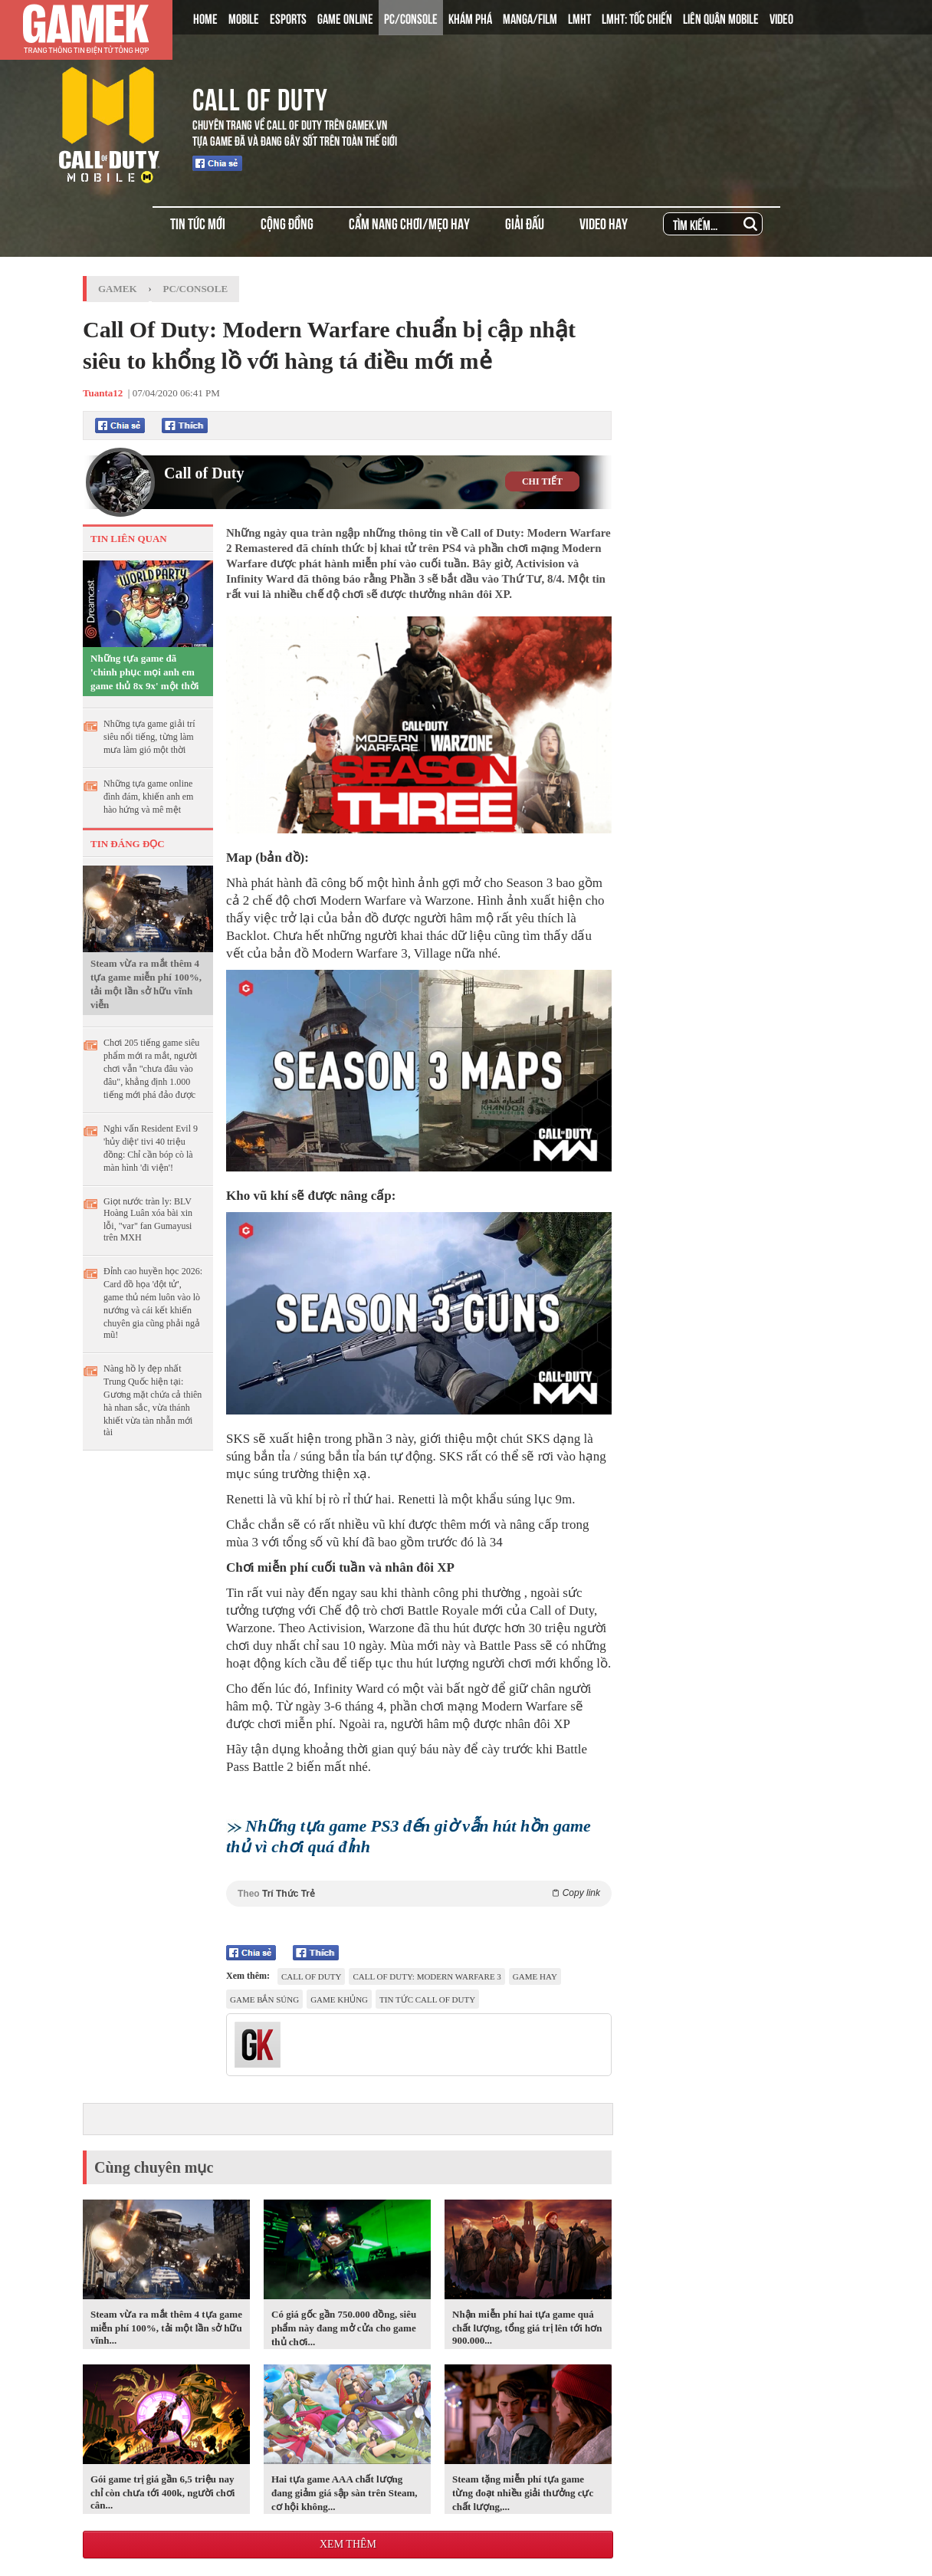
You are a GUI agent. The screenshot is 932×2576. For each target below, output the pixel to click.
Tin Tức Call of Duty (427, 1999)
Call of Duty (204, 473)
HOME (205, 17)
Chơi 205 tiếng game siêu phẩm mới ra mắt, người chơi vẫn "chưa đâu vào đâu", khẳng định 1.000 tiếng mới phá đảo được (151, 1068)
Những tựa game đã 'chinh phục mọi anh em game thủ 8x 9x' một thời (144, 672)
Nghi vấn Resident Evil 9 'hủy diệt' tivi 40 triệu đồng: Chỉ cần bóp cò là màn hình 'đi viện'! (150, 1148)
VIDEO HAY (603, 222)
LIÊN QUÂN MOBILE (721, 17)
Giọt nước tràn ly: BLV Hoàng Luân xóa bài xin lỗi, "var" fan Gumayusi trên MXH (147, 1219)
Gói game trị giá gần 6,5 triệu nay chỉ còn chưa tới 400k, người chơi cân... (162, 2492)
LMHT (579, 17)
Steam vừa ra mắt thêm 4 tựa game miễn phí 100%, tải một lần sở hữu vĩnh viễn (146, 984)
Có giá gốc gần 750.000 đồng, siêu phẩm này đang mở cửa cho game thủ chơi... (343, 2328)
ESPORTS (288, 17)
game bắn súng (264, 1999)
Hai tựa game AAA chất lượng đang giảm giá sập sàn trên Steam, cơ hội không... (344, 2492)
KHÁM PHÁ (470, 17)
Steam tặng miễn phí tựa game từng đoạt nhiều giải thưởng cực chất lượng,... (522, 2492)
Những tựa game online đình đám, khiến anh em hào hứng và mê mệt (148, 796)
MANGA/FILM (530, 17)
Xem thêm (348, 2544)
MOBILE (243, 17)
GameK (117, 288)
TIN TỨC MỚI (197, 222)
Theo (419, 1893)
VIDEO (781, 17)
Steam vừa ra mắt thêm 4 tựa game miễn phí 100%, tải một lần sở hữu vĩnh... (166, 2327)
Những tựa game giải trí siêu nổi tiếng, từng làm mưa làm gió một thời (149, 736)
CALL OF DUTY (260, 96)
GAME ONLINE (345, 17)
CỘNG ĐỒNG (287, 222)
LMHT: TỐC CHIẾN (637, 17)
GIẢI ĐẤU (524, 222)
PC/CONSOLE (411, 17)
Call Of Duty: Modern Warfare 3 (426, 1976)
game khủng (339, 1999)
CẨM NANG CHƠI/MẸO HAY (409, 222)
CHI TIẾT (542, 481)
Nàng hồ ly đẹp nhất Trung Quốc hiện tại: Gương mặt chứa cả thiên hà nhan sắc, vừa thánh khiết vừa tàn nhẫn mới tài (152, 1400)
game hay (535, 1976)
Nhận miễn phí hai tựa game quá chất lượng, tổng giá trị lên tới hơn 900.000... (527, 2327)
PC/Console (195, 288)
